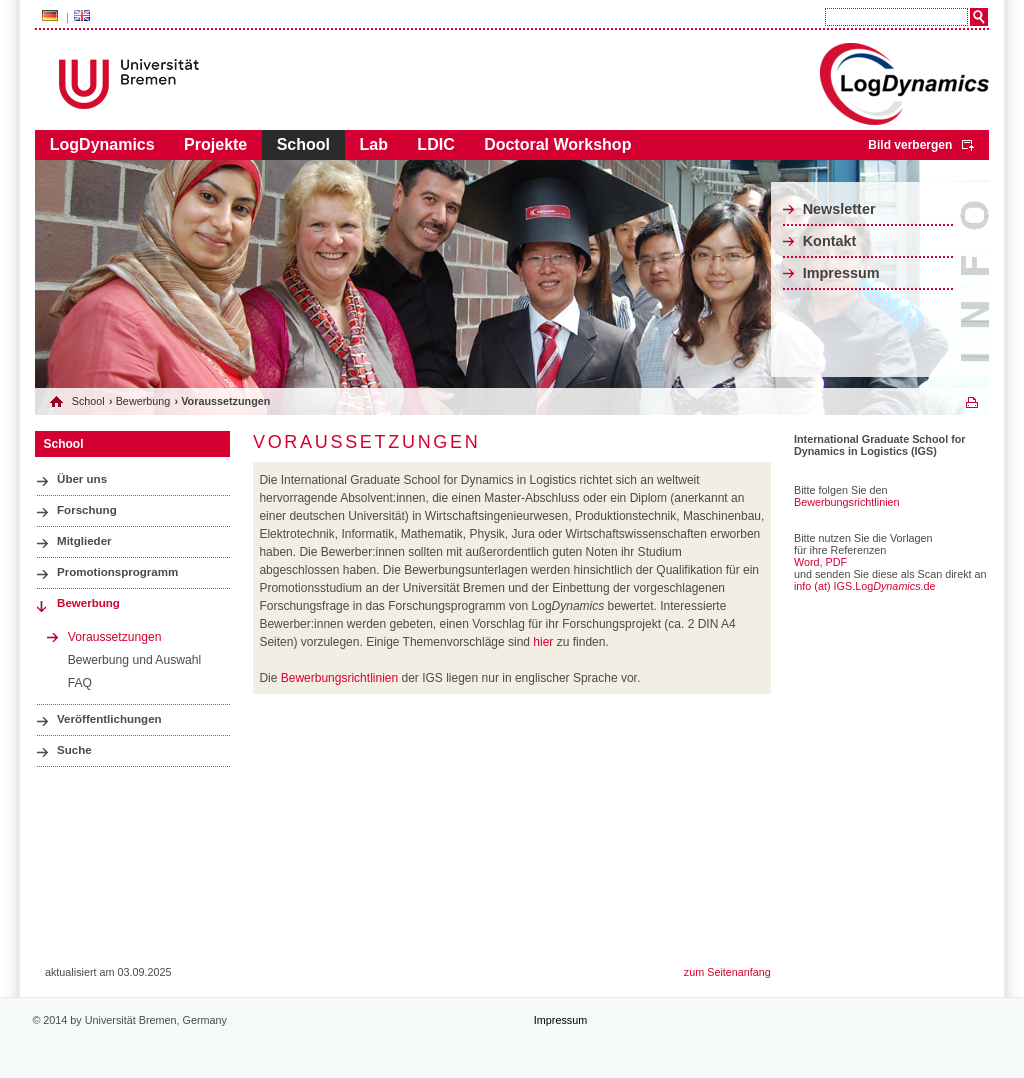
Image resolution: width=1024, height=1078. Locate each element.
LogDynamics (102, 144)
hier (543, 642)
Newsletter (839, 209)
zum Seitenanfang (727, 972)
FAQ (80, 683)
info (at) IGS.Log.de (865, 586)
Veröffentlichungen (109, 719)
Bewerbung (143, 401)
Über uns (82, 479)
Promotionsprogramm (117, 572)
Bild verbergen (910, 145)
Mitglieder (84, 541)
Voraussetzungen (115, 637)
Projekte (215, 144)
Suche (74, 750)
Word (807, 562)
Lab (373, 144)
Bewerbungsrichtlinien (339, 678)
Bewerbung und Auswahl (134, 660)
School (303, 144)
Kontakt (830, 241)
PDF (837, 562)
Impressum (841, 273)
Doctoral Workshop (557, 144)
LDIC (435, 144)
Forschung (87, 510)
